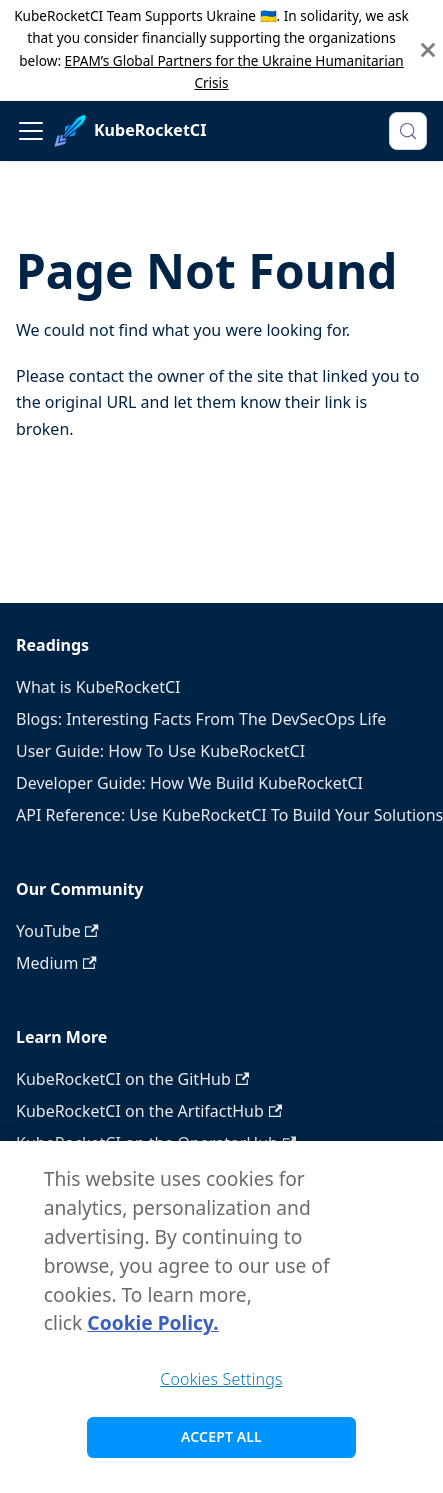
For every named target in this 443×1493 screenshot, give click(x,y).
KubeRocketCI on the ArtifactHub (149, 1111)
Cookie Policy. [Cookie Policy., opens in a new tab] (152, 1328)
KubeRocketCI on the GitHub (132, 1079)
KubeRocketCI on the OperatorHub (156, 1143)
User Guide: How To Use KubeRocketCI (160, 751)
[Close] (428, 50)
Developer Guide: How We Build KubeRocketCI (189, 783)
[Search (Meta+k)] (408, 131)
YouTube (57, 931)
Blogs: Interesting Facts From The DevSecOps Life (201, 719)
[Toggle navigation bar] (31, 131)
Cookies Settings (221, 1384)
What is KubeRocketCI (98, 687)
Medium (56, 963)
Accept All (221, 1442)
